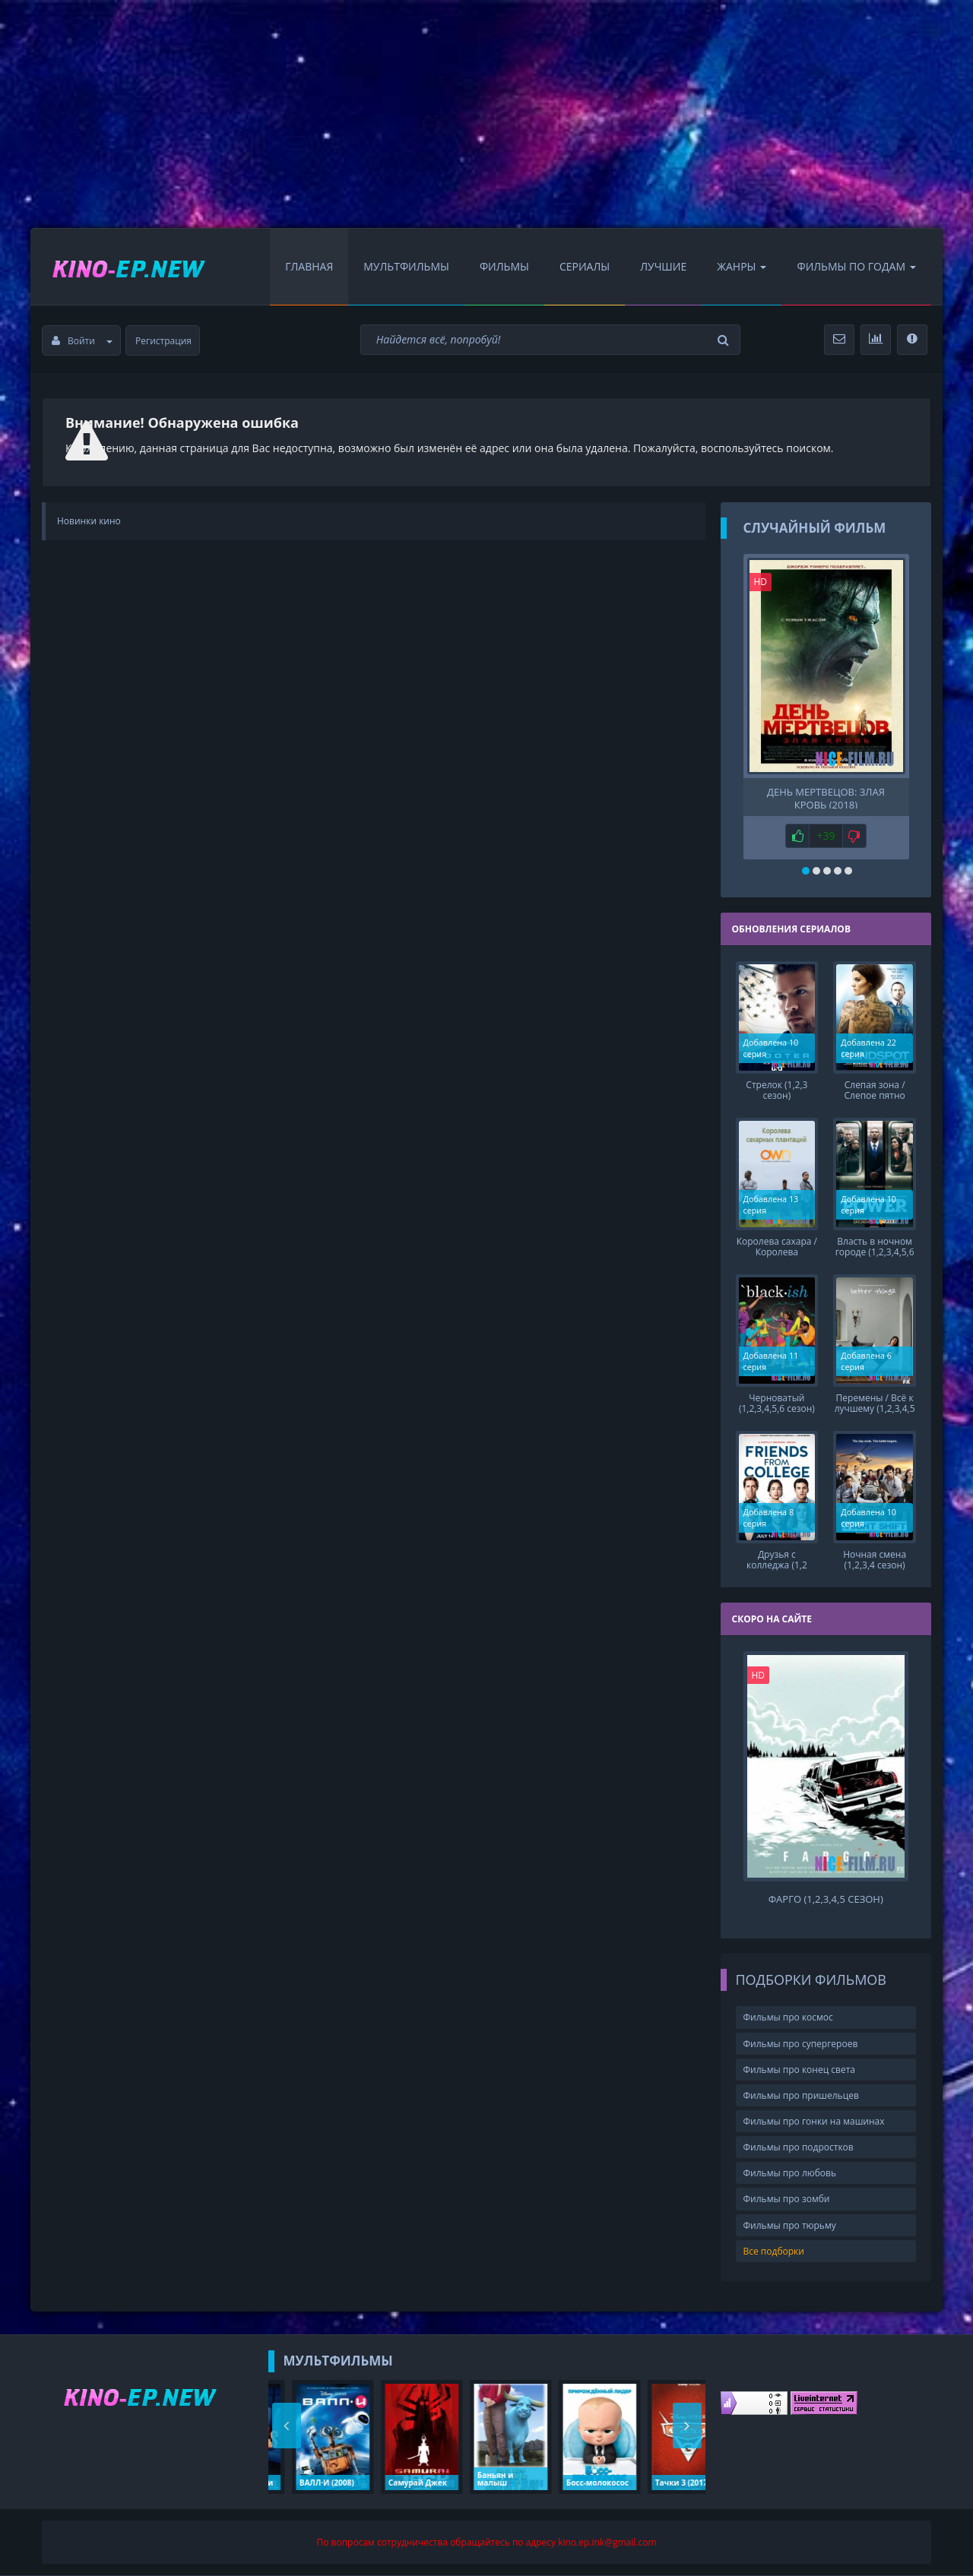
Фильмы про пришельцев (801, 2095)
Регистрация (163, 340)
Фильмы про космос (788, 2017)
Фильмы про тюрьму (789, 2225)
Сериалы (584, 266)
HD (761, 581)
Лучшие (663, 266)
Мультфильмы (406, 266)
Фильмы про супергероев (800, 2043)
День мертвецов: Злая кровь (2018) (826, 797)
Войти (82, 340)
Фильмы (504, 266)
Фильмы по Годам (856, 266)
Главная (309, 266)
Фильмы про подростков (798, 2147)
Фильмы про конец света (799, 2069)
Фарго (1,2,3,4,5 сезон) (826, 1899)
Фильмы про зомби (786, 2198)
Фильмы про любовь (790, 2172)
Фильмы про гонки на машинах (814, 2121)
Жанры (741, 266)
